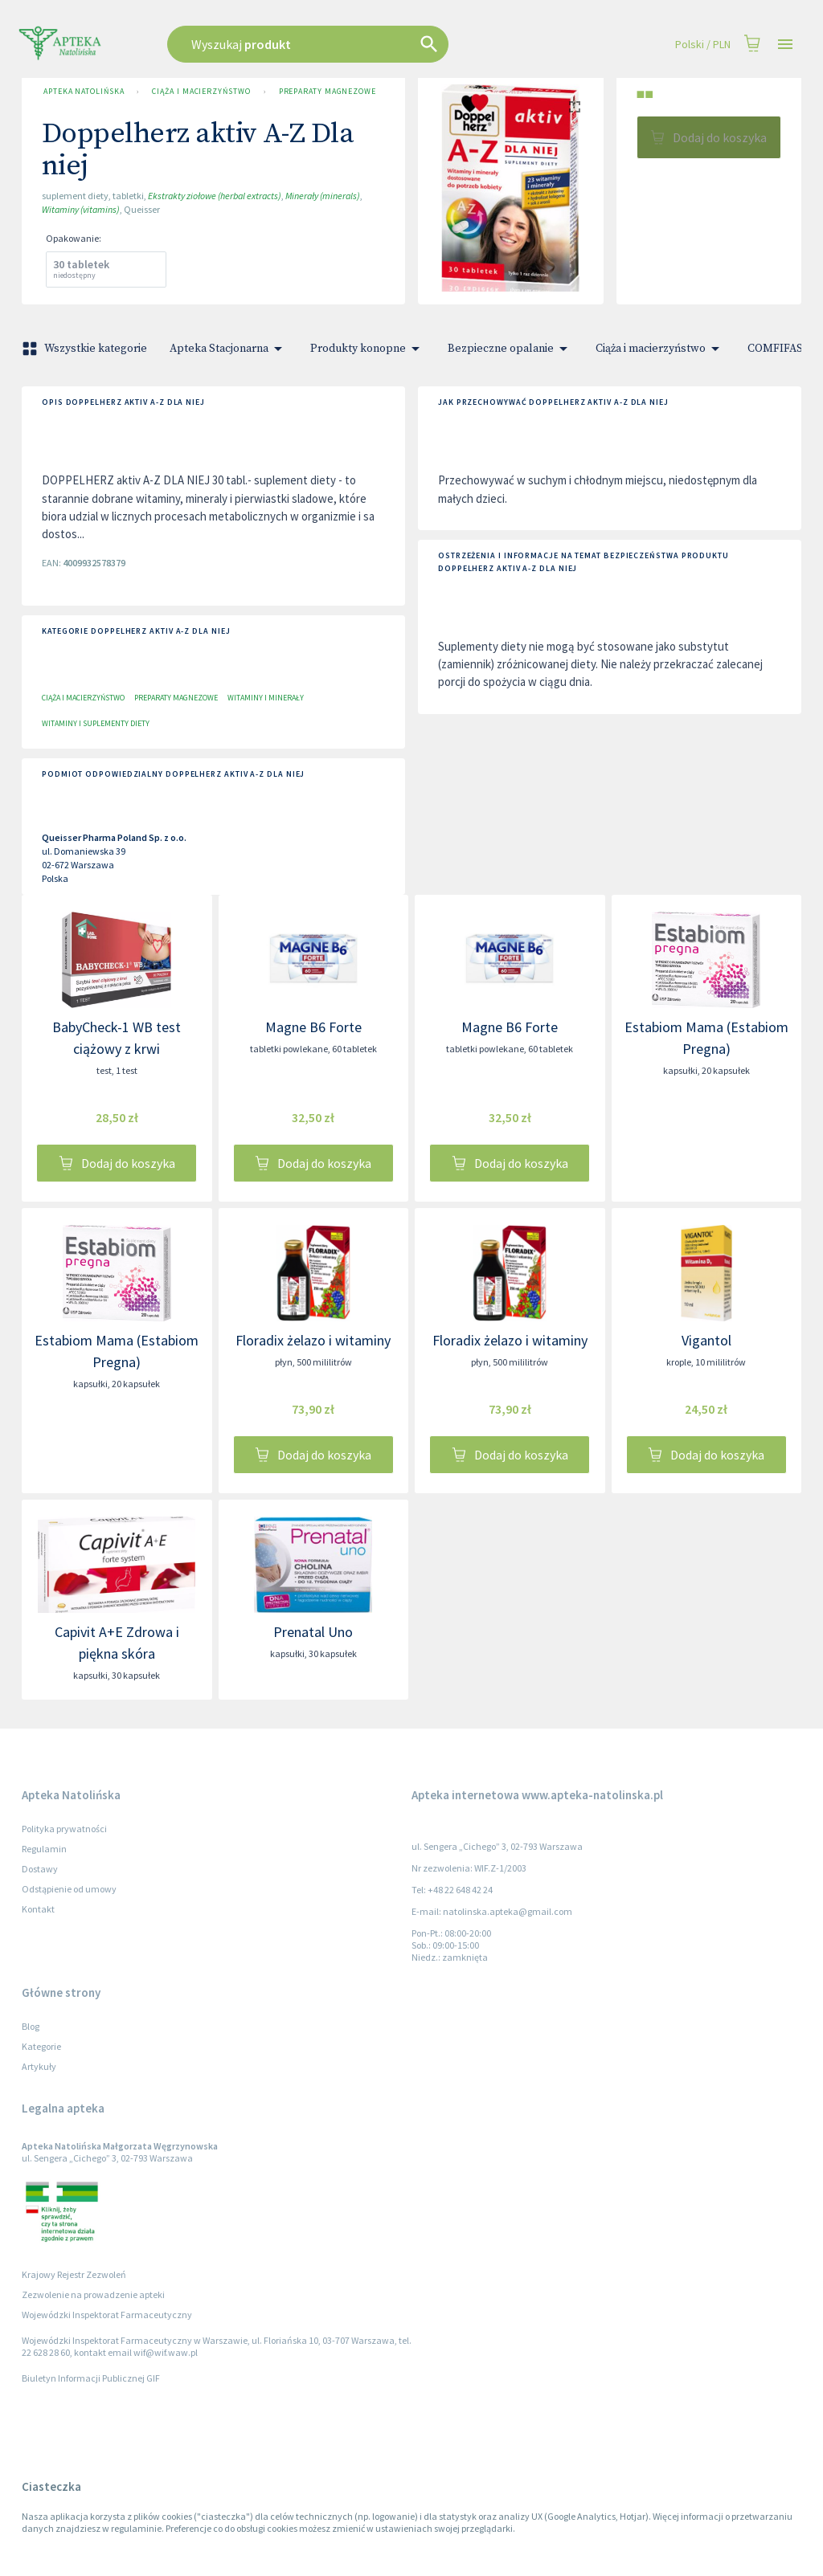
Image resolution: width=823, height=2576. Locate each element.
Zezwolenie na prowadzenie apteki (93, 2294)
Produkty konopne (368, 348)
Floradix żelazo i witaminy (313, 1340)
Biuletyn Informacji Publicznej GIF (91, 2378)
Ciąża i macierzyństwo (200, 91)
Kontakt (38, 1909)
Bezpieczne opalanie (510, 348)
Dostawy (40, 1869)
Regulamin (44, 1849)
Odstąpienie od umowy (69, 1889)
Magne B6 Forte (313, 1027)
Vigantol (706, 1340)
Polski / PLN (703, 45)
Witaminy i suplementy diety (95, 723)
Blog (30, 2026)
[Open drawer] (785, 45)
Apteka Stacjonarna (228, 348)
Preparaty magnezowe (327, 91)
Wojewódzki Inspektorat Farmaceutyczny (107, 2315)
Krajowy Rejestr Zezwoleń (74, 2274)
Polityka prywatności (64, 1829)
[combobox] (348, 44)
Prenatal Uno (313, 1632)
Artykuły (39, 2066)
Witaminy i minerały (265, 697)
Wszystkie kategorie (86, 348)
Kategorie (41, 2046)
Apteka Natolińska (83, 91)
